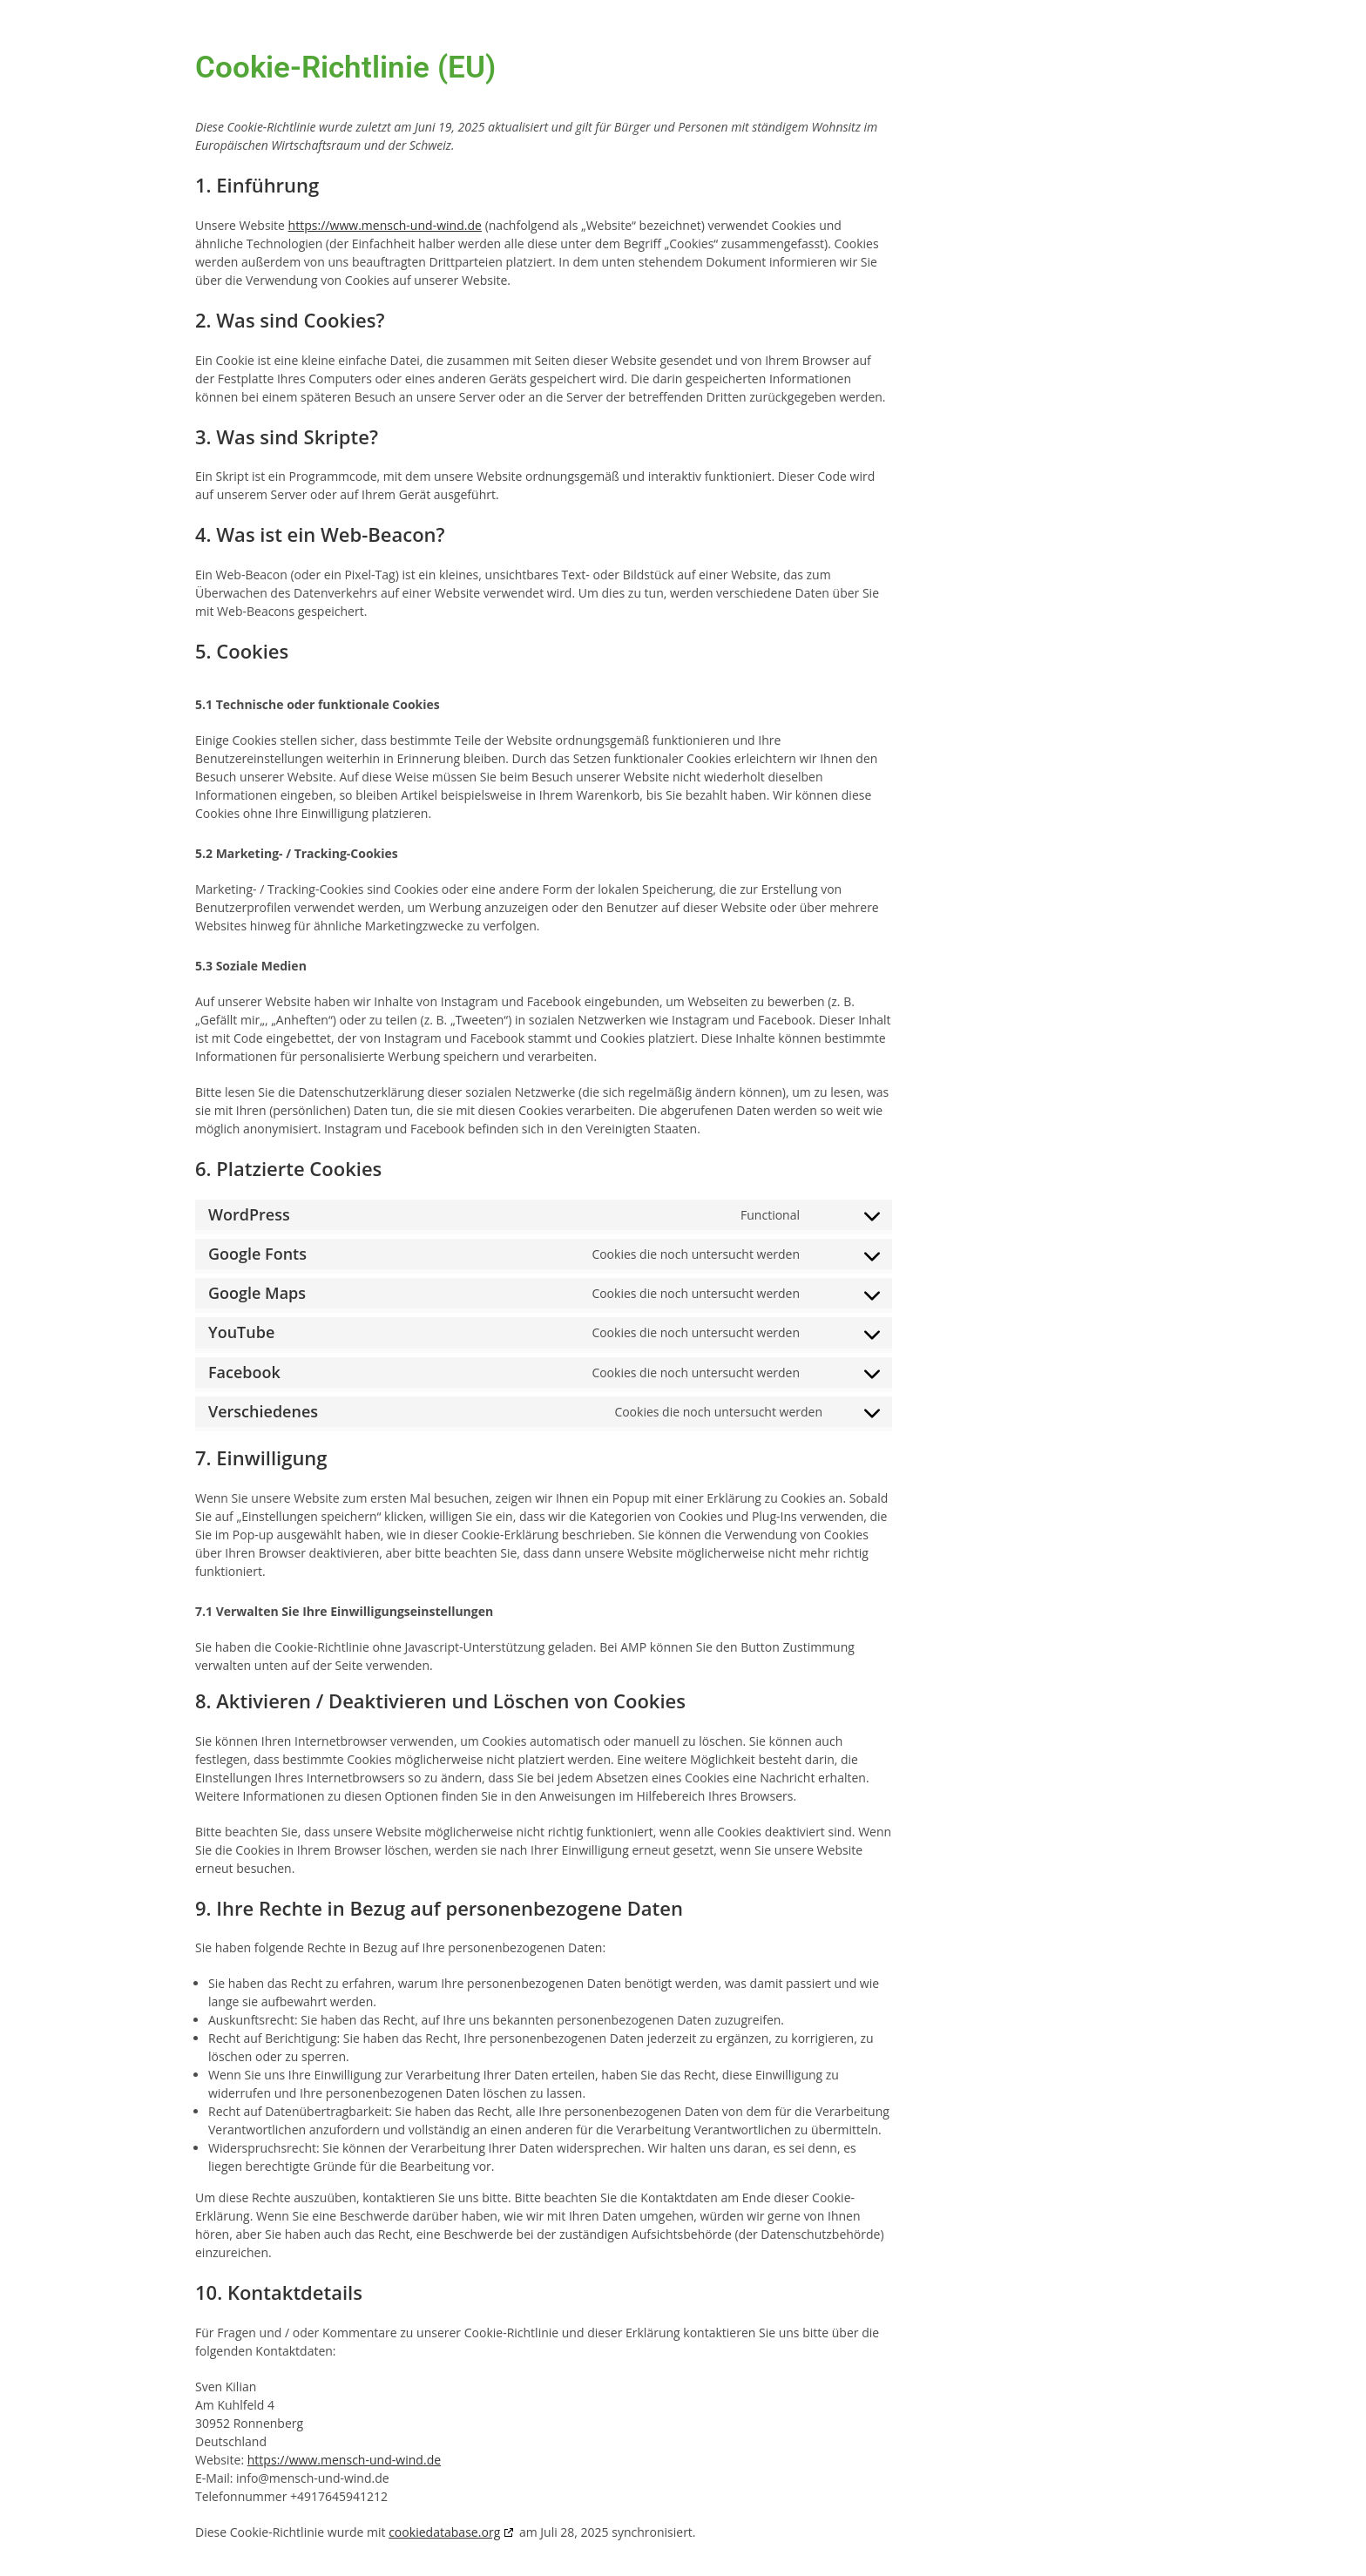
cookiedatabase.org (444, 2532)
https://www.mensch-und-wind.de (385, 225)
